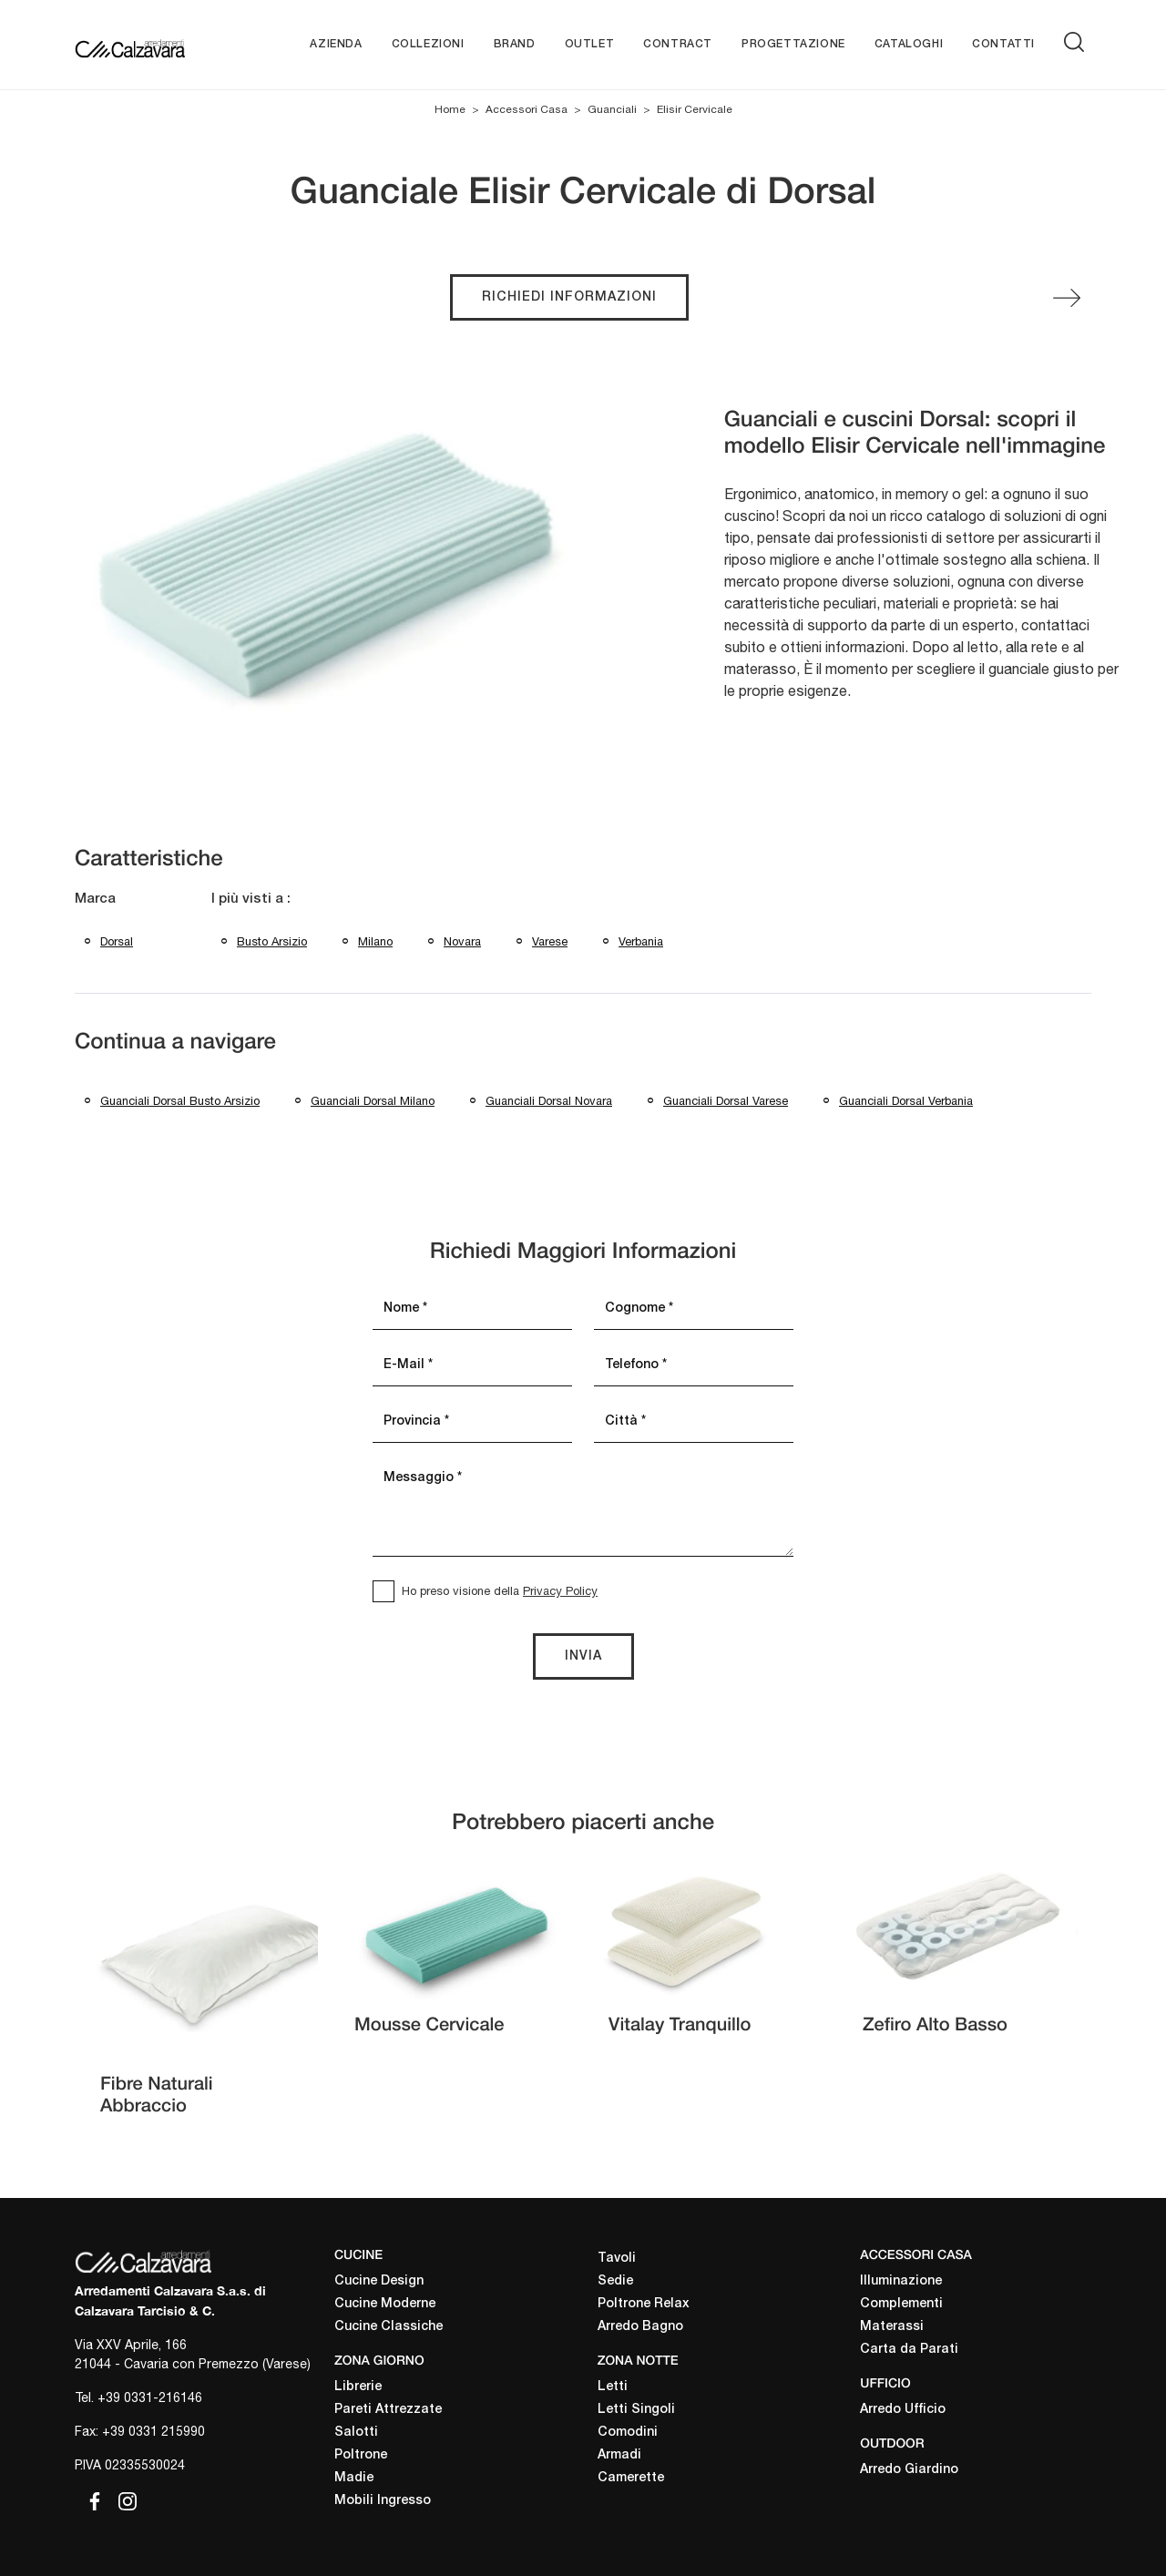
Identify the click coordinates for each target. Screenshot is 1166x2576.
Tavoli (617, 2258)
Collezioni (428, 44)
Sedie (615, 2281)
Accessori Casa (527, 109)
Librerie (358, 2387)
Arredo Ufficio (903, 2410)
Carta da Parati (909, 2350)
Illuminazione (901, 2281)
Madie (353, 2478)
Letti (613, 2387)
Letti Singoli (636, 2410)
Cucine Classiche (388, 2327)
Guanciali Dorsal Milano (373, 1101)
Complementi (901, 2304)
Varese (550, 941)
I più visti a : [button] (251, 899)
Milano (375, 941)
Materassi (892, 2327)
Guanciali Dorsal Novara (549, 1101)
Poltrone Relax (644, 2304)
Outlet (590, 44)
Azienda (336, 44)
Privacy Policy (560, 1591)
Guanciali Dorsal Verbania (906, 1101)
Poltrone (360, 2455)
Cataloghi (908, 44)
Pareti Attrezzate (388, 2410)
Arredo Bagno (640, 2327)
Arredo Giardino (909, 2470)
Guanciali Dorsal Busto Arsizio (180, 1101)
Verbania (641, 941)
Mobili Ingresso (382, 2501)
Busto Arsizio (272, 941)
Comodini (628, 2432)
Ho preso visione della (500, 1591)
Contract (677, 44)
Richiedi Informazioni (569, 297)
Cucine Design (379, 2281)
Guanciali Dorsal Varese (725, 1101)
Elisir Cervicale (694, 109)
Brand (515, 44)
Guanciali (612, 109)
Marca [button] (95, 899)
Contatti (1003, 44)
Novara (462, 941)
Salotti (356, 2432)
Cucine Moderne (384, 2304)
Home (450, 109)
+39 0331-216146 (149, 2397)
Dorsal (116, 941)
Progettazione (793, 44)
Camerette (631, 2478)
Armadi (619, 2455)
